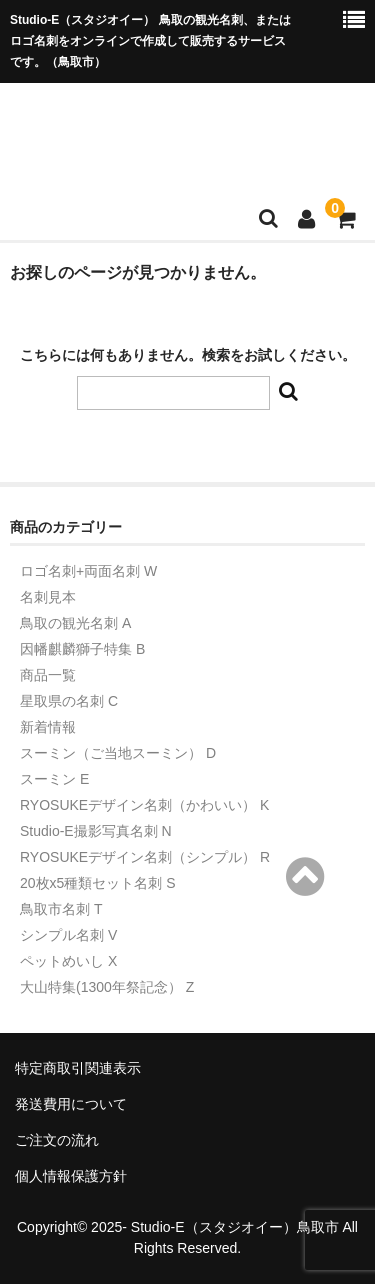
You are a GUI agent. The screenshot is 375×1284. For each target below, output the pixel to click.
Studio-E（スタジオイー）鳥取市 (235, 1227)
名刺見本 (48, 597)
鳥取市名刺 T (61, 909)
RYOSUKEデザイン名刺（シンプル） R (145, 857)
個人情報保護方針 (71, 1176)
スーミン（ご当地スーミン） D (118, 753)
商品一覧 (48, 675)
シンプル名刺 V (68, 935)
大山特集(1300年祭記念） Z (107, 987)
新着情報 (48, 727)
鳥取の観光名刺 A (75, 623)
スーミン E (54, 779)
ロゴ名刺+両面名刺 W (88, 571)
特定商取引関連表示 (78, 1068)
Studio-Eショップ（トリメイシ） (185, 132)
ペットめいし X (68, 961)
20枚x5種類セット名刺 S (98, 883)
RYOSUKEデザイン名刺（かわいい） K (144, 805)
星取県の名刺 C (69, 701)
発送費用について (71, 1104)
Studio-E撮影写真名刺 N (96, 831)
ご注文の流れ (57, 1140)
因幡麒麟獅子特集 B (82, 649)
